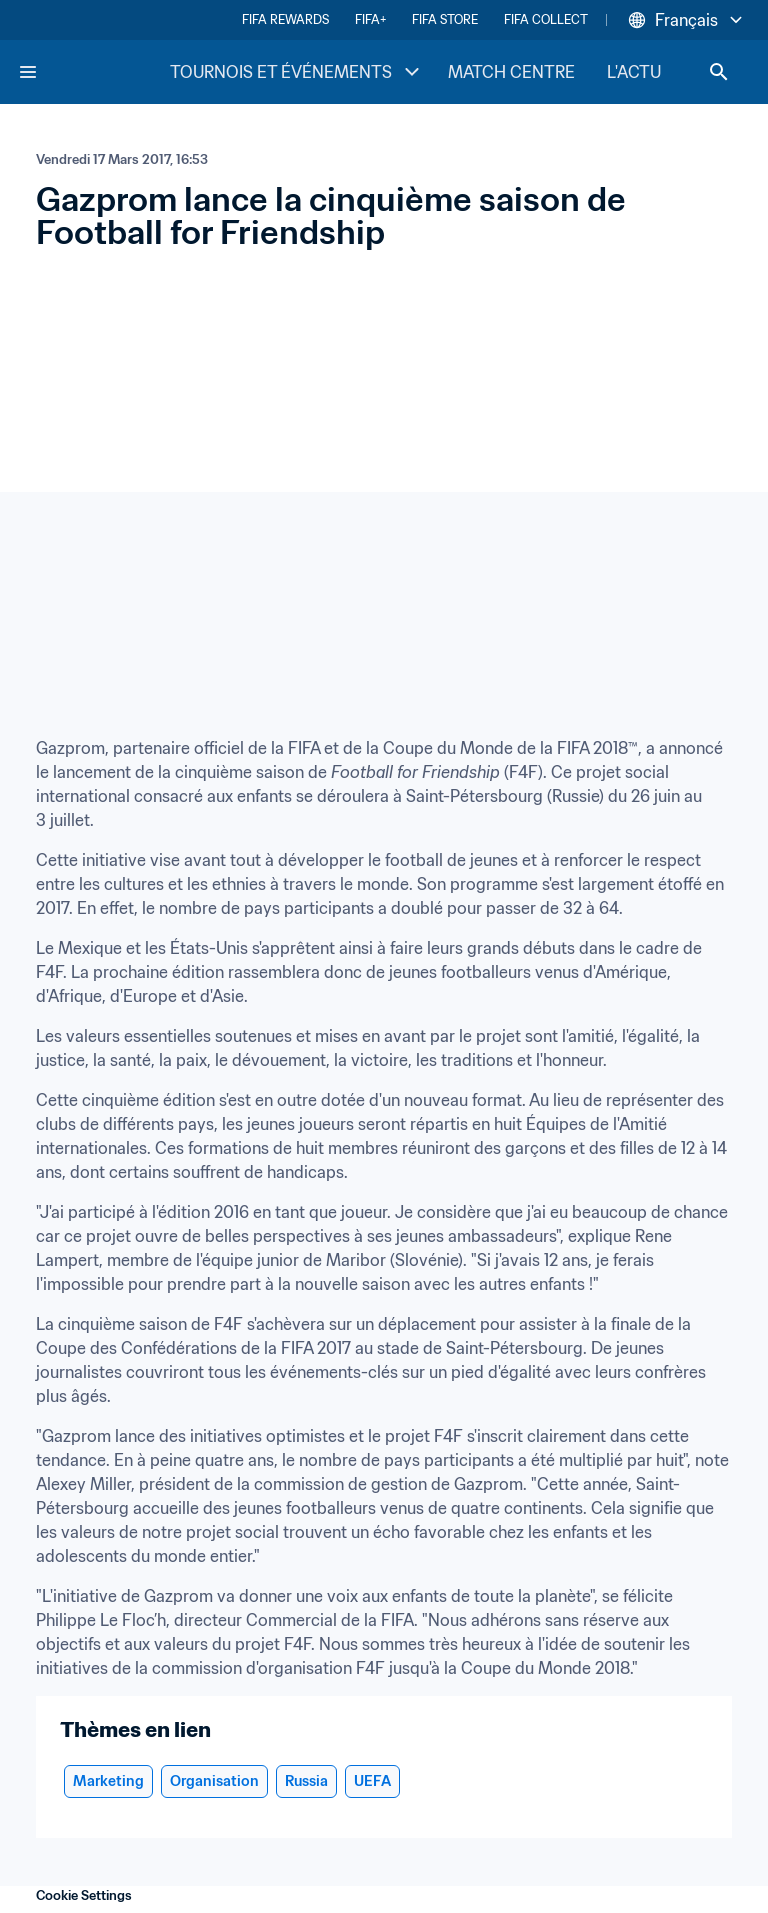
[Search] (719, 72)
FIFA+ (370, 19)
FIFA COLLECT (546, 19)
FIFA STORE (445, 19)
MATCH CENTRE (511, 72)
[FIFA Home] (93, 72)
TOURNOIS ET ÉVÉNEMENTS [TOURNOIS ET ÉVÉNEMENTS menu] (297, 72)
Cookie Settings (84, 1895)
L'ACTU (634, 72)
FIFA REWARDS (285, 19)
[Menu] (28, 72)
